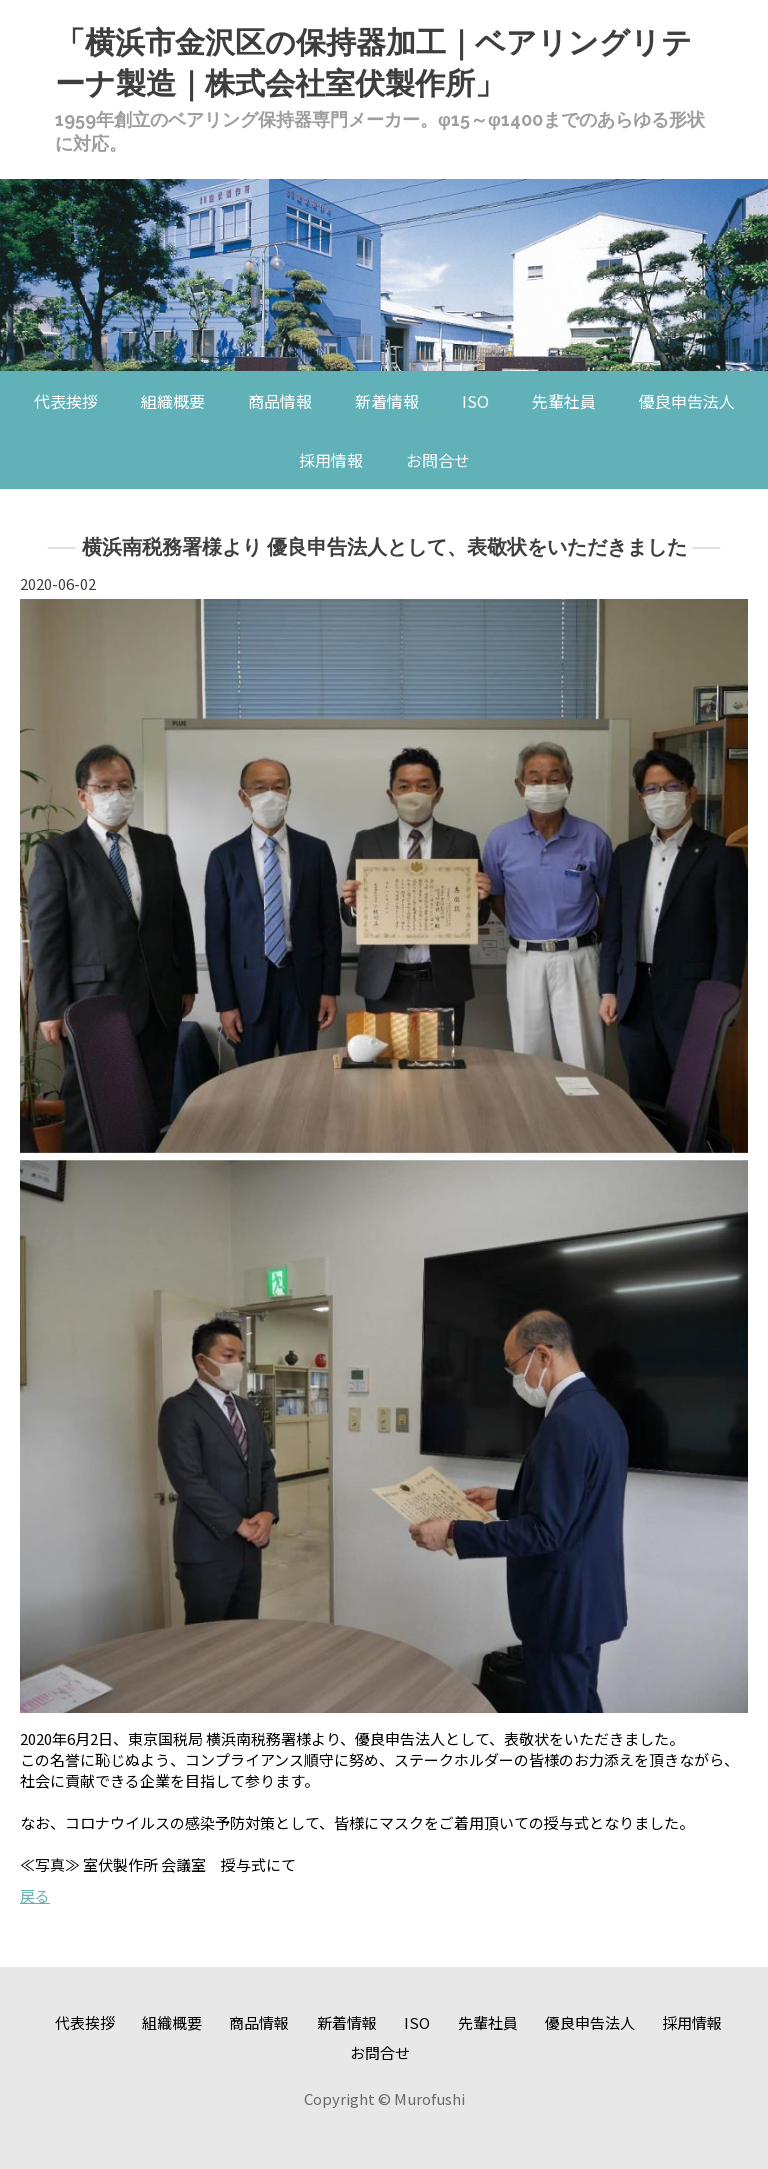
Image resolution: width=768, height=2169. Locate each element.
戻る (35, 1895)
